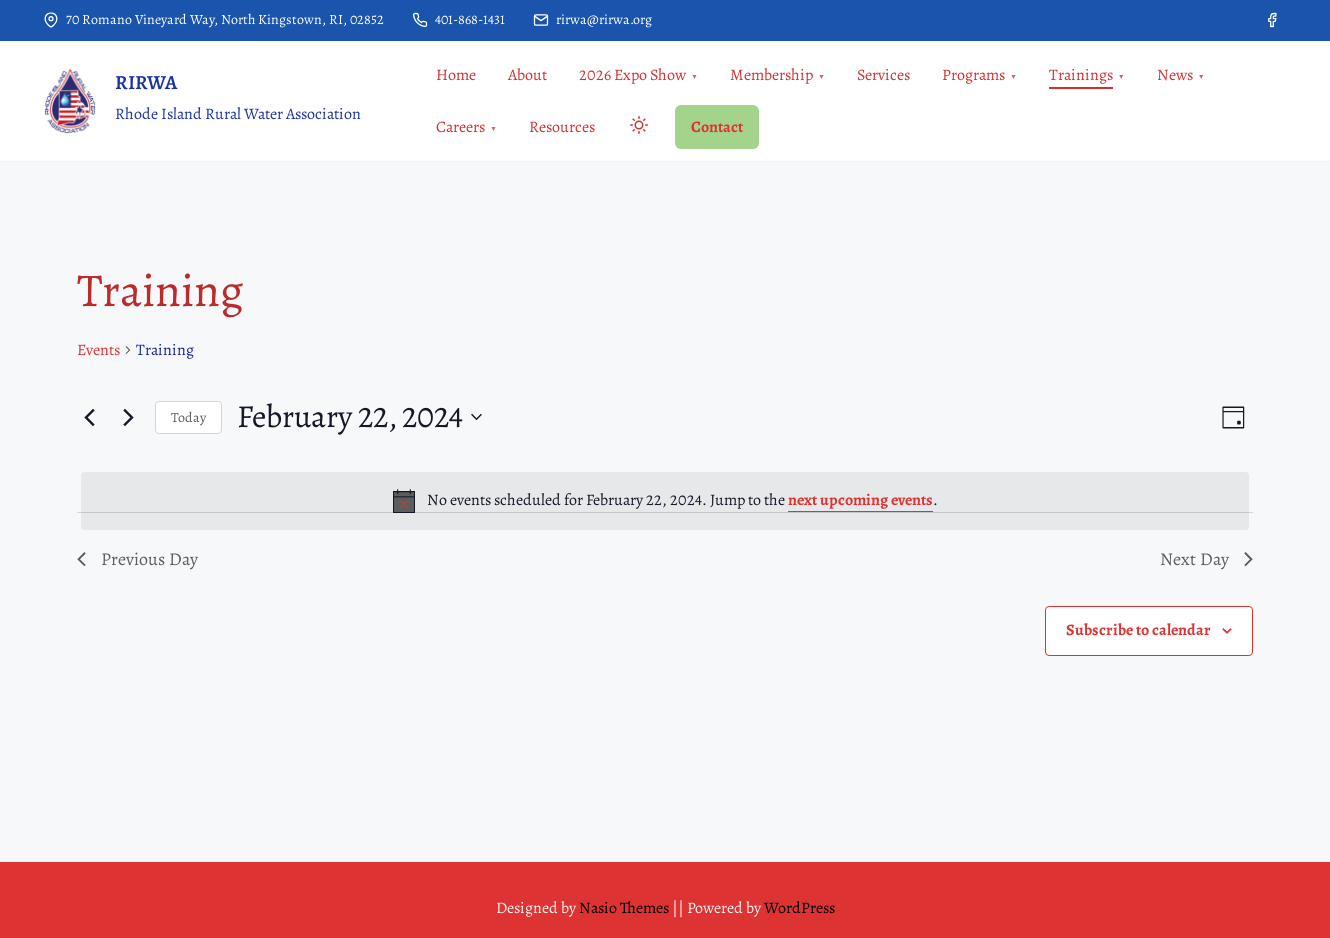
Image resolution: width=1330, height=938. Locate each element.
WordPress (799, 908)
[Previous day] (89, 417)
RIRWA (146, 82)
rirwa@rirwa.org (592, 19)
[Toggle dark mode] (635, 128)
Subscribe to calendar (1138, 630)
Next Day (1206, 559)
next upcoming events (860, 500)
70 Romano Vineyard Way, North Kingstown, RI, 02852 (213, 19)
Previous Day (137, 559)
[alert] (665, 501)
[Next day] (128, 417)
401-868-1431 (458, 19)
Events (98, 350)
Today (188, 417)
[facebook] (1272, 20)
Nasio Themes (625, 908)
